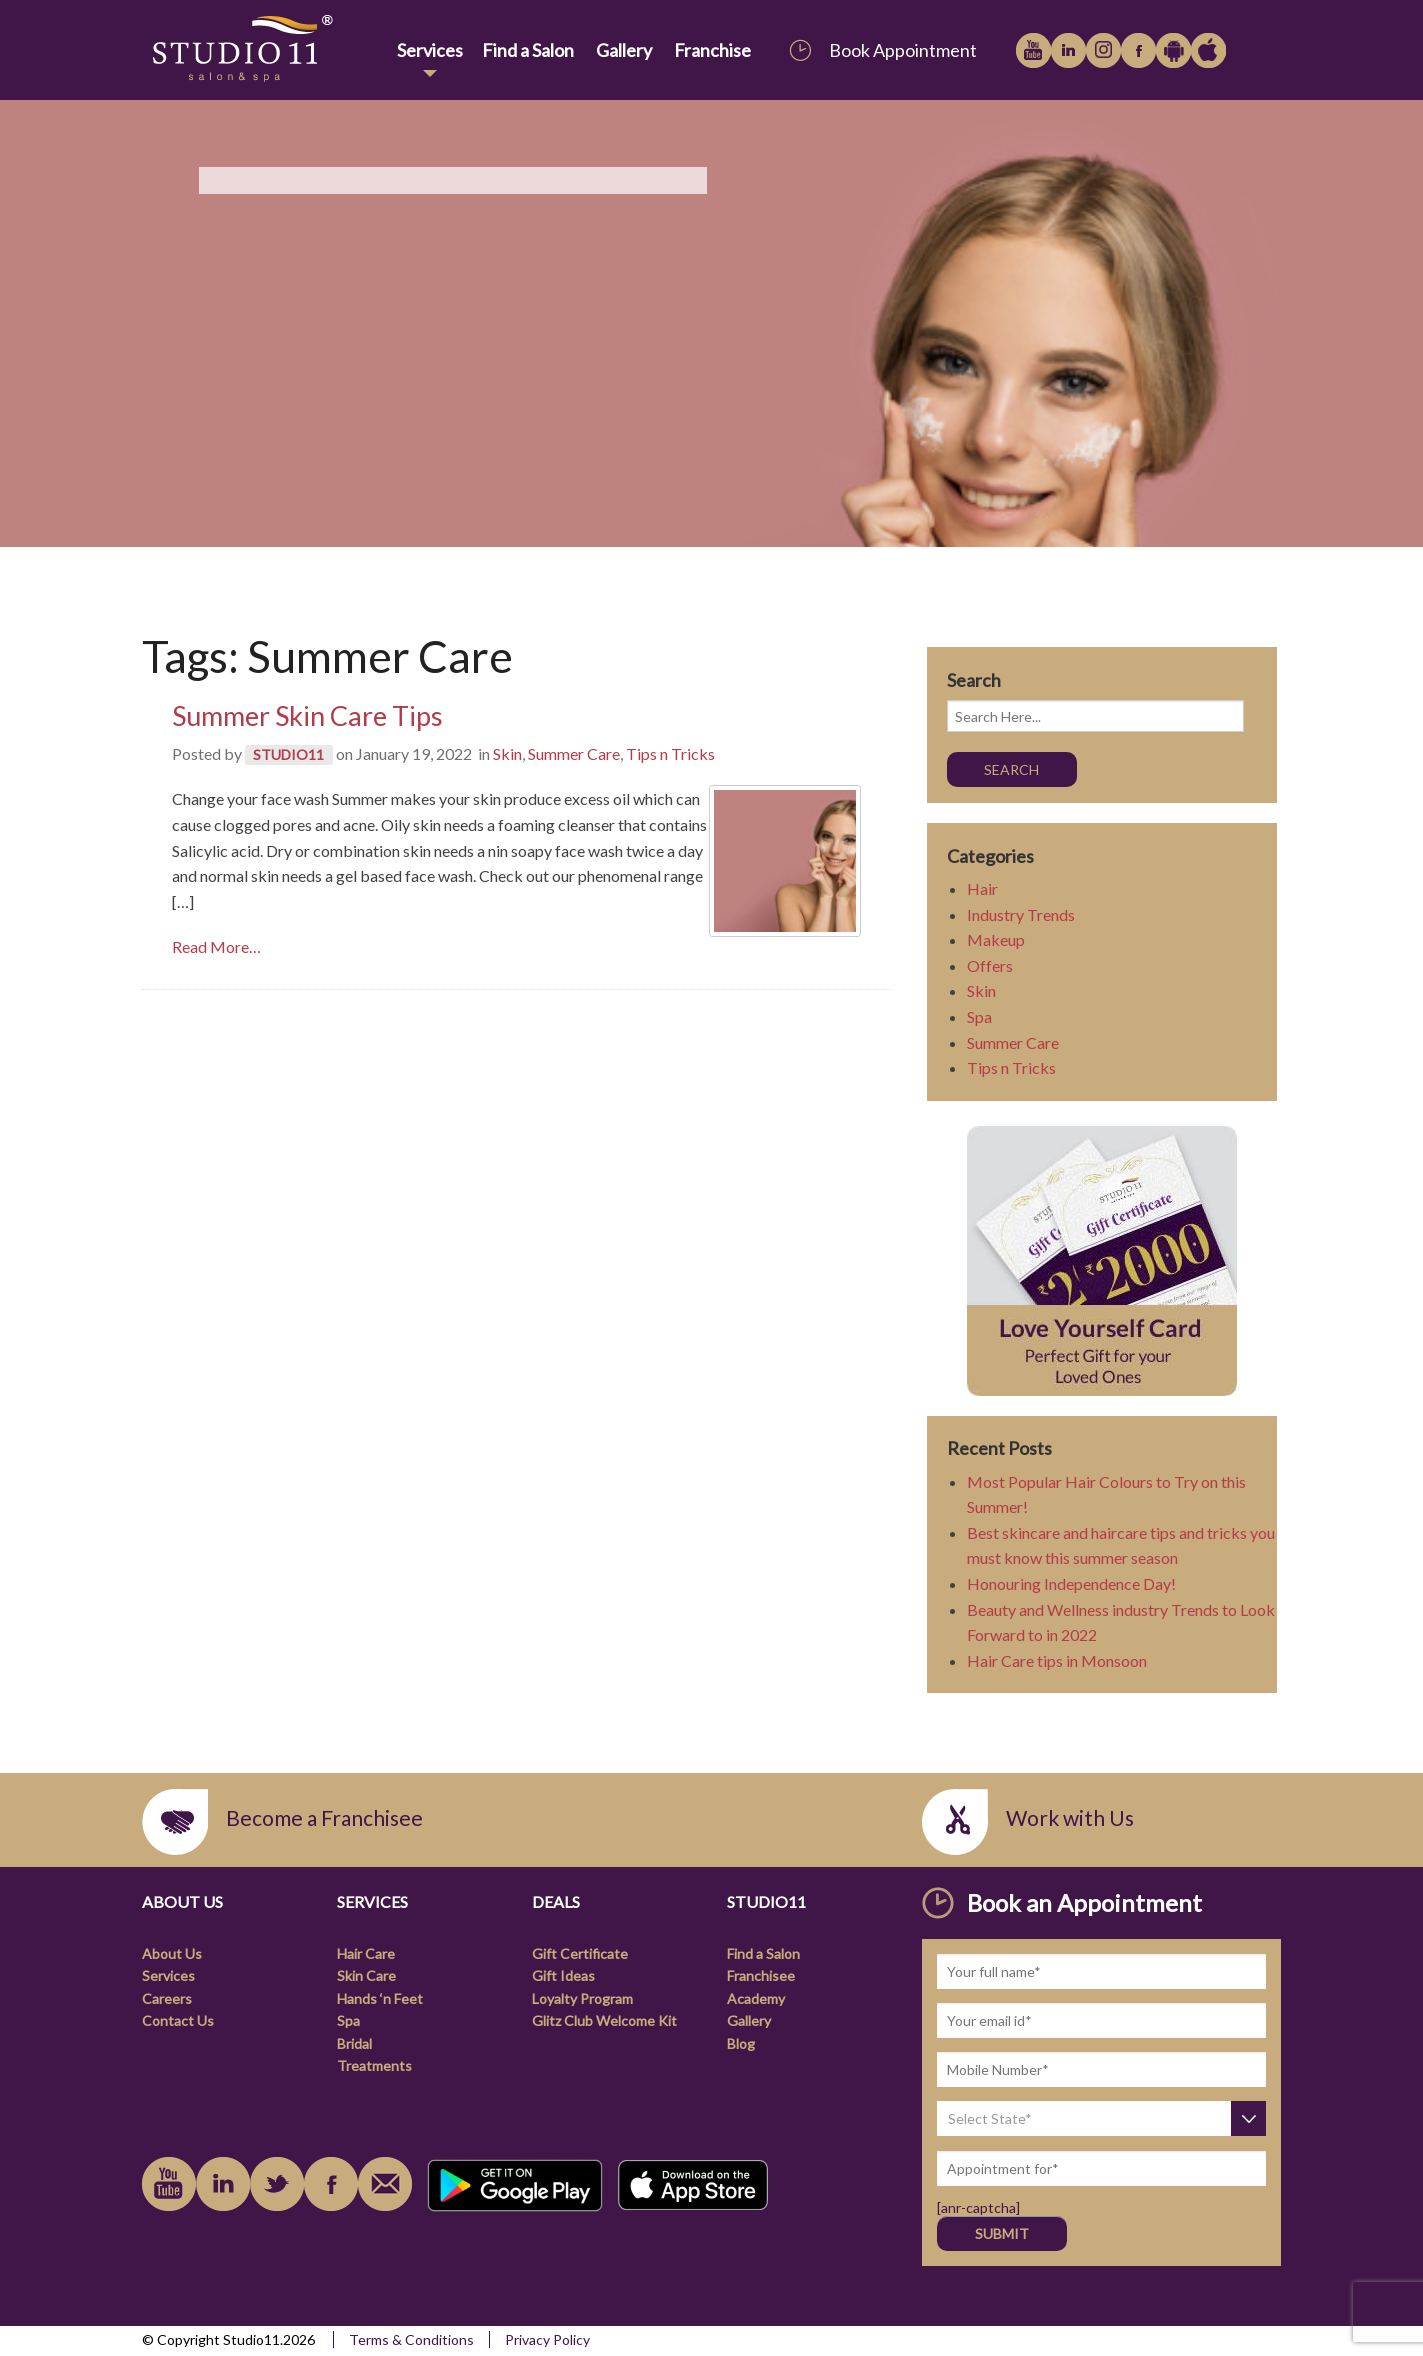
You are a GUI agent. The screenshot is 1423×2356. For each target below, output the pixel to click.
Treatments (374, 2065)
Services (430, 50)
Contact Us (178, 2020)
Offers (990, 965)
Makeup (996, 939)
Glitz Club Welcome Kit (604, 2020)
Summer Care (574, 753)
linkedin (1068, 50)
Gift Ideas (563, 1975)
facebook (1138, 50)
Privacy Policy (547, 2339)
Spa (979, 1016)
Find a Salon (528, 50)
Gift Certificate (580, 1953)
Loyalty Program (582, 1998)
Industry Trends (1021, 914)
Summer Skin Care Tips (307, 715)
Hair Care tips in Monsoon (1057, 1660)
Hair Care (366, 1953)
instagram (1103, 50)
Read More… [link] (216, 946)
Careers (167, 1998)
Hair (982, 888)
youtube (1033, 50)
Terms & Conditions (411, 2339)
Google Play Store (1173, 50)
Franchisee (761, 1975)
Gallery (624, 50)
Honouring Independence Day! (1071, 1583)
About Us (172, 1953)
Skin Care (366, 1975)
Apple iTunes (1208, 50)
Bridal (354, 2043)
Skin (507, 753)
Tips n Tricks (670, 753)
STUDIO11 (288, 754)
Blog (741, 2043)
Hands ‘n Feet (380, 1998)
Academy (756, 1998)
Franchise (712, 50)
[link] (265, 49)
